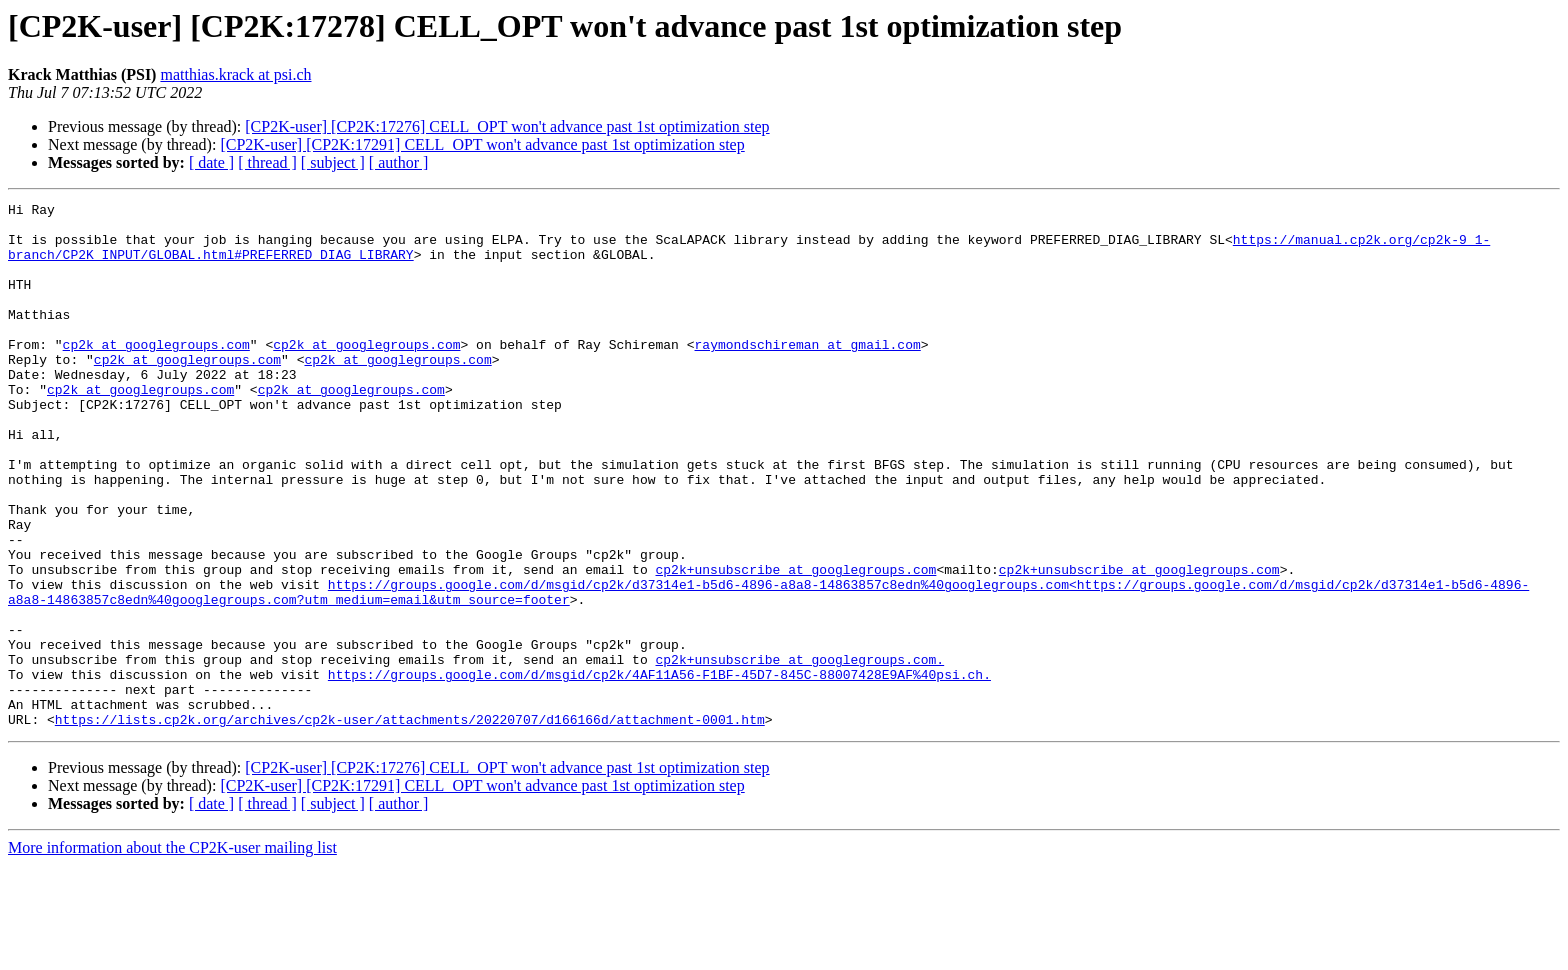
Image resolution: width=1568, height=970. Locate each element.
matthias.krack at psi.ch (235, 74)
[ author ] (399, 162)
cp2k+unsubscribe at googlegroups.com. (799, 752)
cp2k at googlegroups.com (156, 374)
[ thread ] (267, 162)
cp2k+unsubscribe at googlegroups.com (795, 644)
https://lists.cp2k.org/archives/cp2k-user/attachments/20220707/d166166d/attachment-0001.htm (410, 824)
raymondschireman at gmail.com (807, 374)
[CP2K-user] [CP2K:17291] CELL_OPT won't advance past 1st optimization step (482, 144)
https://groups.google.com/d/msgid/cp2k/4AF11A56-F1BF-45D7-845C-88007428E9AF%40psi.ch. (659, 770)
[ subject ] (333, 162)
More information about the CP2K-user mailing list (172, 952)
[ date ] (211, 162)
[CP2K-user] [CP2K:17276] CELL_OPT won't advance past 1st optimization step (507, 126)
